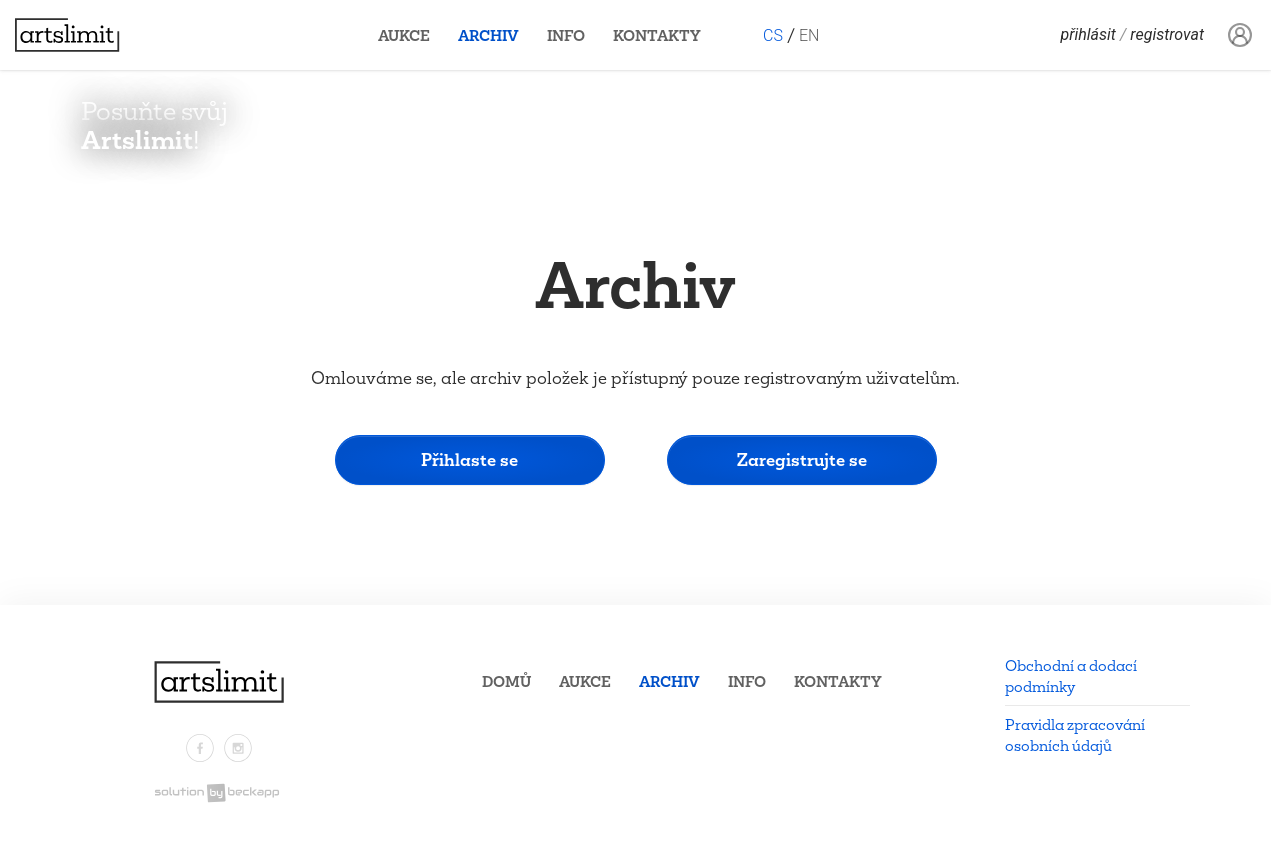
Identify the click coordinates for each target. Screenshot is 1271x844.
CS (773, 35)
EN (809, 35)
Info (566, 35)
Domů (506, 681)
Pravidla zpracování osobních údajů (1075, 735)
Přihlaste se (469, 459)
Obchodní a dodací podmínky (1071, 676)
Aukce (404, 35)
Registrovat (1167, 35)
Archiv (488, 35)
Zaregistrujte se (802, 459)
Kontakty (657, 35)
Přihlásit (1088, 35)
